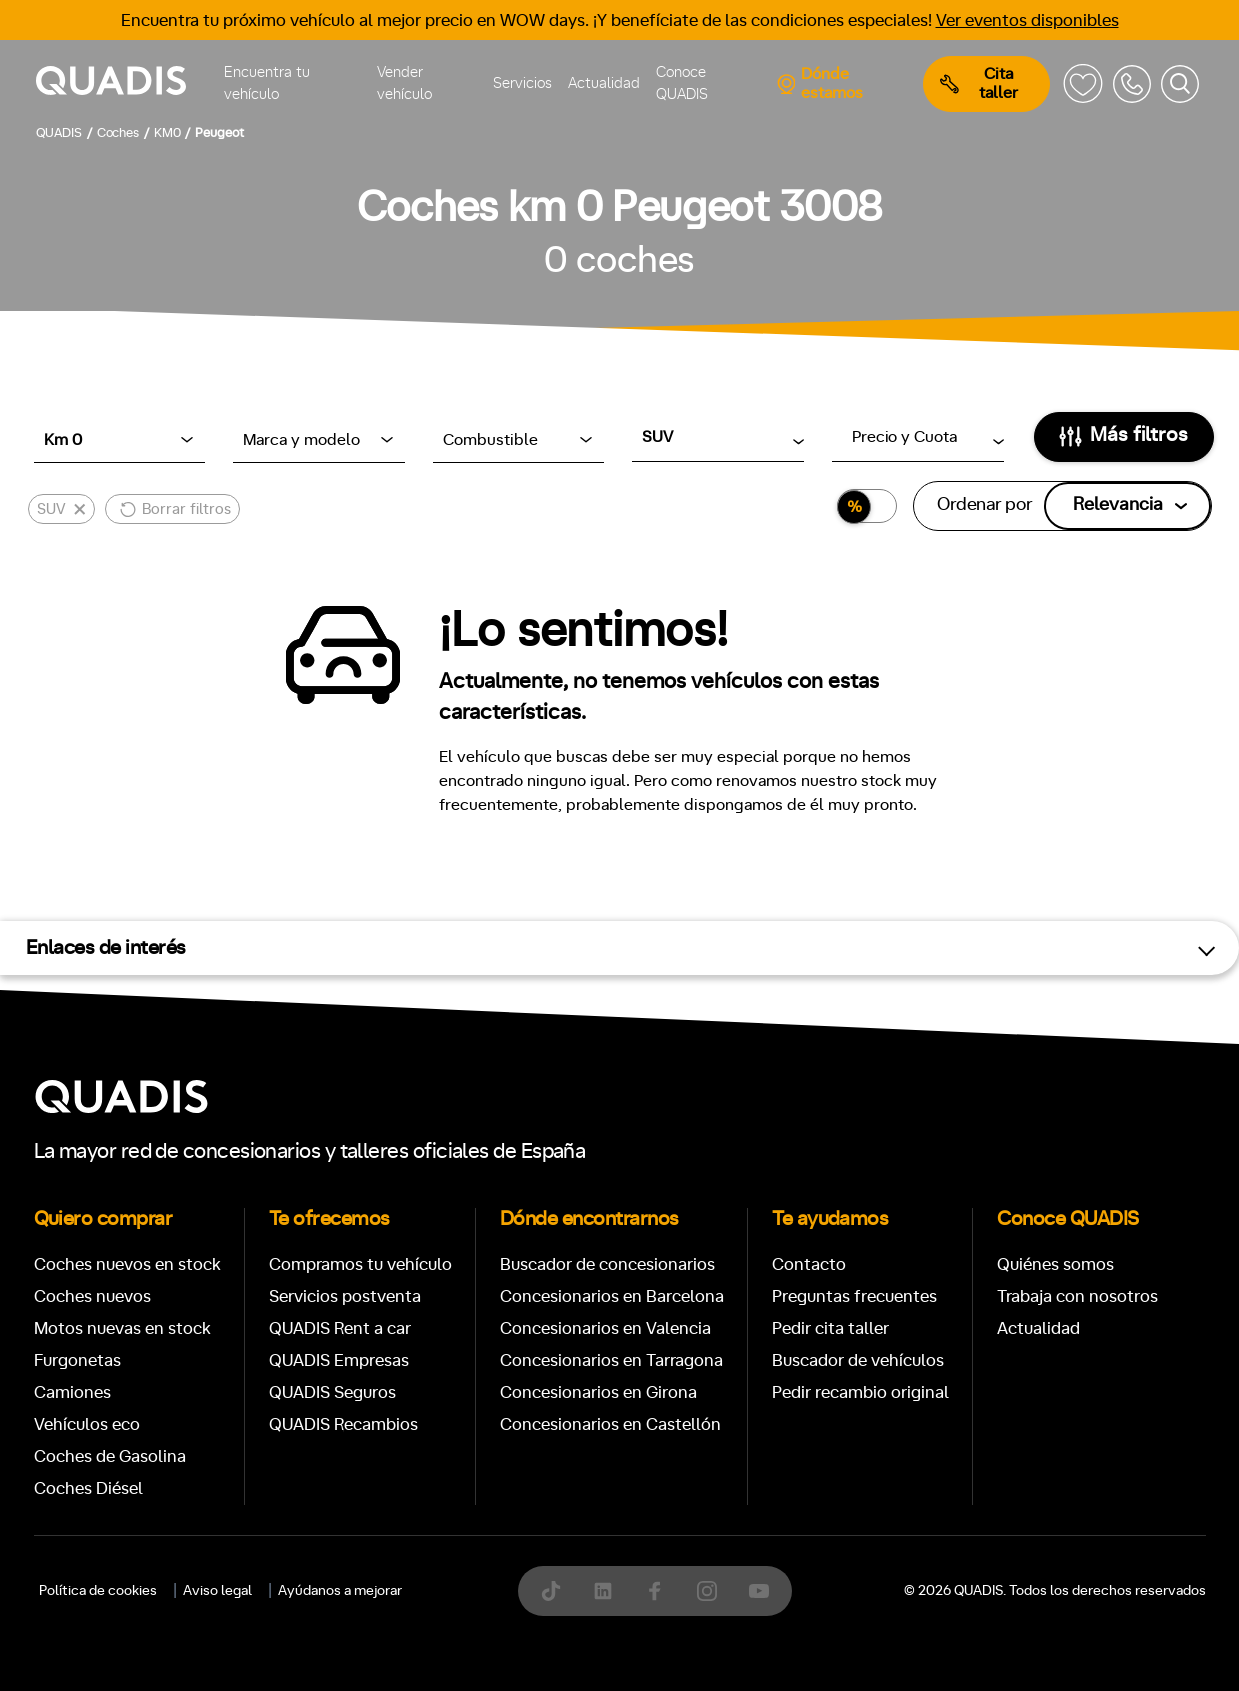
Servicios (522, 83)
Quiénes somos (1055, 1264)
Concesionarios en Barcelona (612, 1296)
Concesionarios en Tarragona (611, 1360)
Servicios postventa (345, 1296)
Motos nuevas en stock (122, 1328)
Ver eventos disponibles (1027, 20)
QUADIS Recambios (343, 1424)
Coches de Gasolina (110, 1456)
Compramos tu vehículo (360, 1264)
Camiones (72, 1392)
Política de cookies (98, 1591)
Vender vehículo (404, 84)
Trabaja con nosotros (1077, 1296)
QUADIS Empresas (339, 1360)
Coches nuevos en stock (127, 1264)
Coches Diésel (88, 1488)
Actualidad (604, 83)
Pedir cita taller (830, 1328)
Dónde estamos (819, 83)
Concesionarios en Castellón (610, 1424)
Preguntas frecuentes (854, 1296)
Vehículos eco (87, 1424)
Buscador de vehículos (858, 1360)
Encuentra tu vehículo (267, 84)
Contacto (809, 1264)
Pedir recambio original (860, 1392)
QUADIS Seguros (332, 1392)
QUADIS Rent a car (340, 1328)
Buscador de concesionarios (607, 1264)
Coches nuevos (92, 1296)
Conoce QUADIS (682, 84)
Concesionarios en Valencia (605, 1328)
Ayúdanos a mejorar (340, 1591)
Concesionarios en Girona (598, 1392)
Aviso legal (217, 1591)
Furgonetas (77, 1360)
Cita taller (979, 83)
